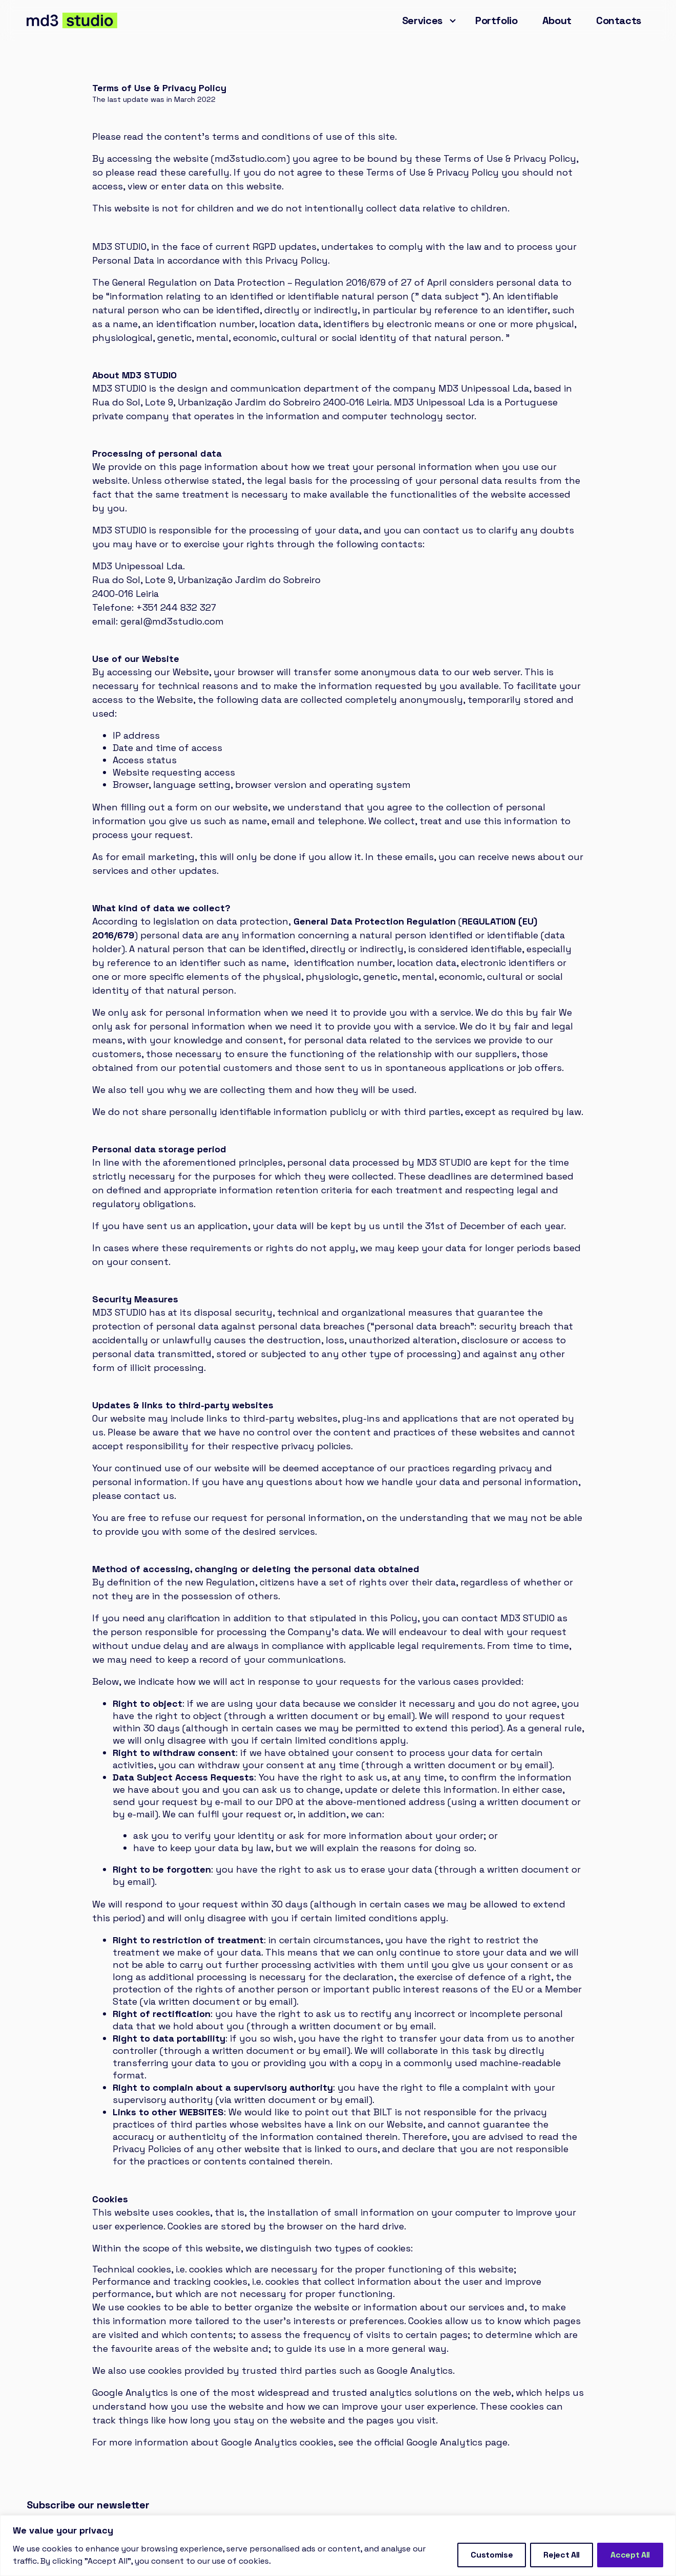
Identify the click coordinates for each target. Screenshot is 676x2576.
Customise (492, 2554)
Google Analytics (444, 2442)
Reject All (561, 2554)
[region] (338, 2545)
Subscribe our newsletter (88, 2504)
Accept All (630, 2554)
